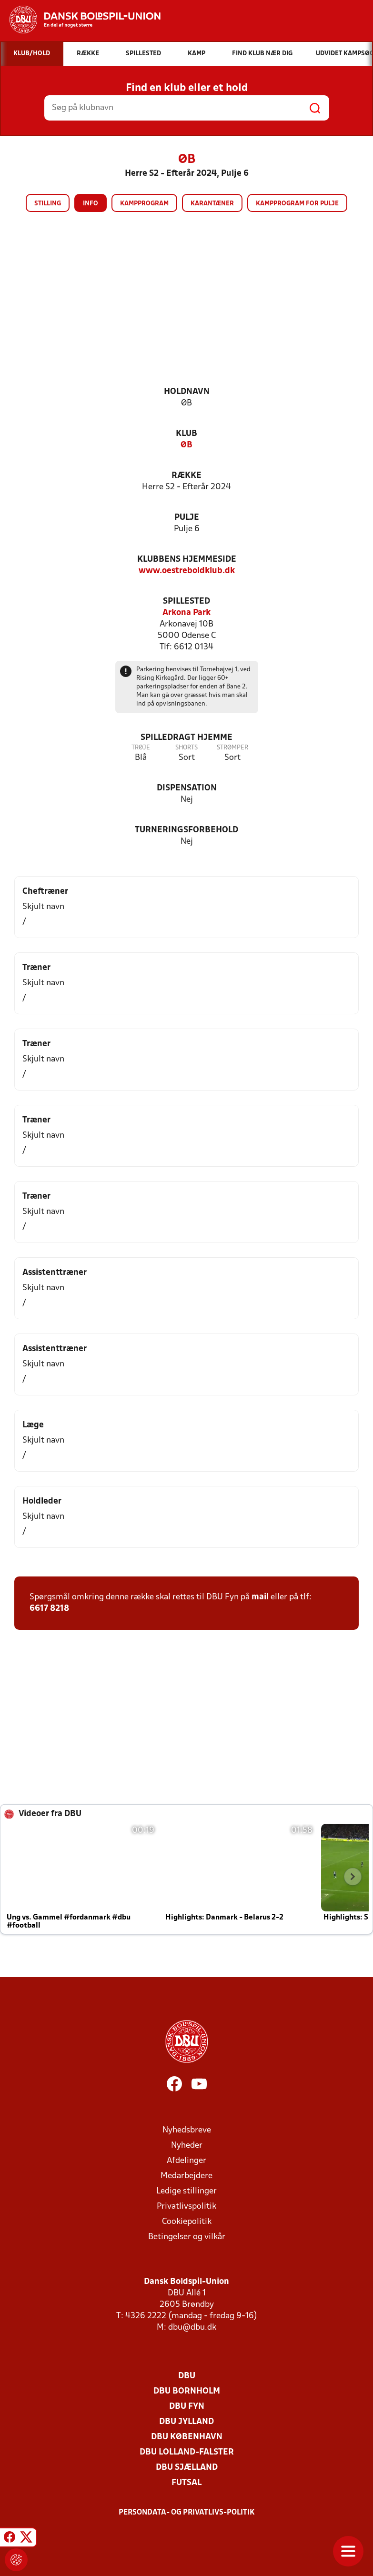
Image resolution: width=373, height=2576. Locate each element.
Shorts (186, 748)
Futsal (186, 2483)
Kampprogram (144, 204)
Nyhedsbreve (186, 2130)
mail (260, 1597)
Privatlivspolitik (186, 2206)
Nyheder (186, 2146)
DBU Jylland (186, 2422)
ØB (186, 445)
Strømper (232, 748)
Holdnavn (187, 392)
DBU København (186, 2437)
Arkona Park (186, 613)
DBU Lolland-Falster (187, 2452)
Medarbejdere (186, 2176)
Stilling (47, 204)
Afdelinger (186, 2161)
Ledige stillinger (186, 2191)
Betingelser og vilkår (186, 2237)
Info (90, 204)
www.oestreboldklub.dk (187, 571)
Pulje (186, 518)
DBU (186, 2376)
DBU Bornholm (186, 2391)
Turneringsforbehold (186, 830)
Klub (186, 434)
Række (186, 476)
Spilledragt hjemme (186, 738)
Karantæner (212, 204)
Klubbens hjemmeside (186, 560)
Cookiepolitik (187, 2222)
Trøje (140, 748)
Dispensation (187, 788)
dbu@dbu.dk (192, 2327)
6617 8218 (49, 1609)
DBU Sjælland (187, 2468)
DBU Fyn (186, 2407)
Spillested (186, 601)
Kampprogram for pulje (297, 204)
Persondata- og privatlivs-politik (187, 2512)
